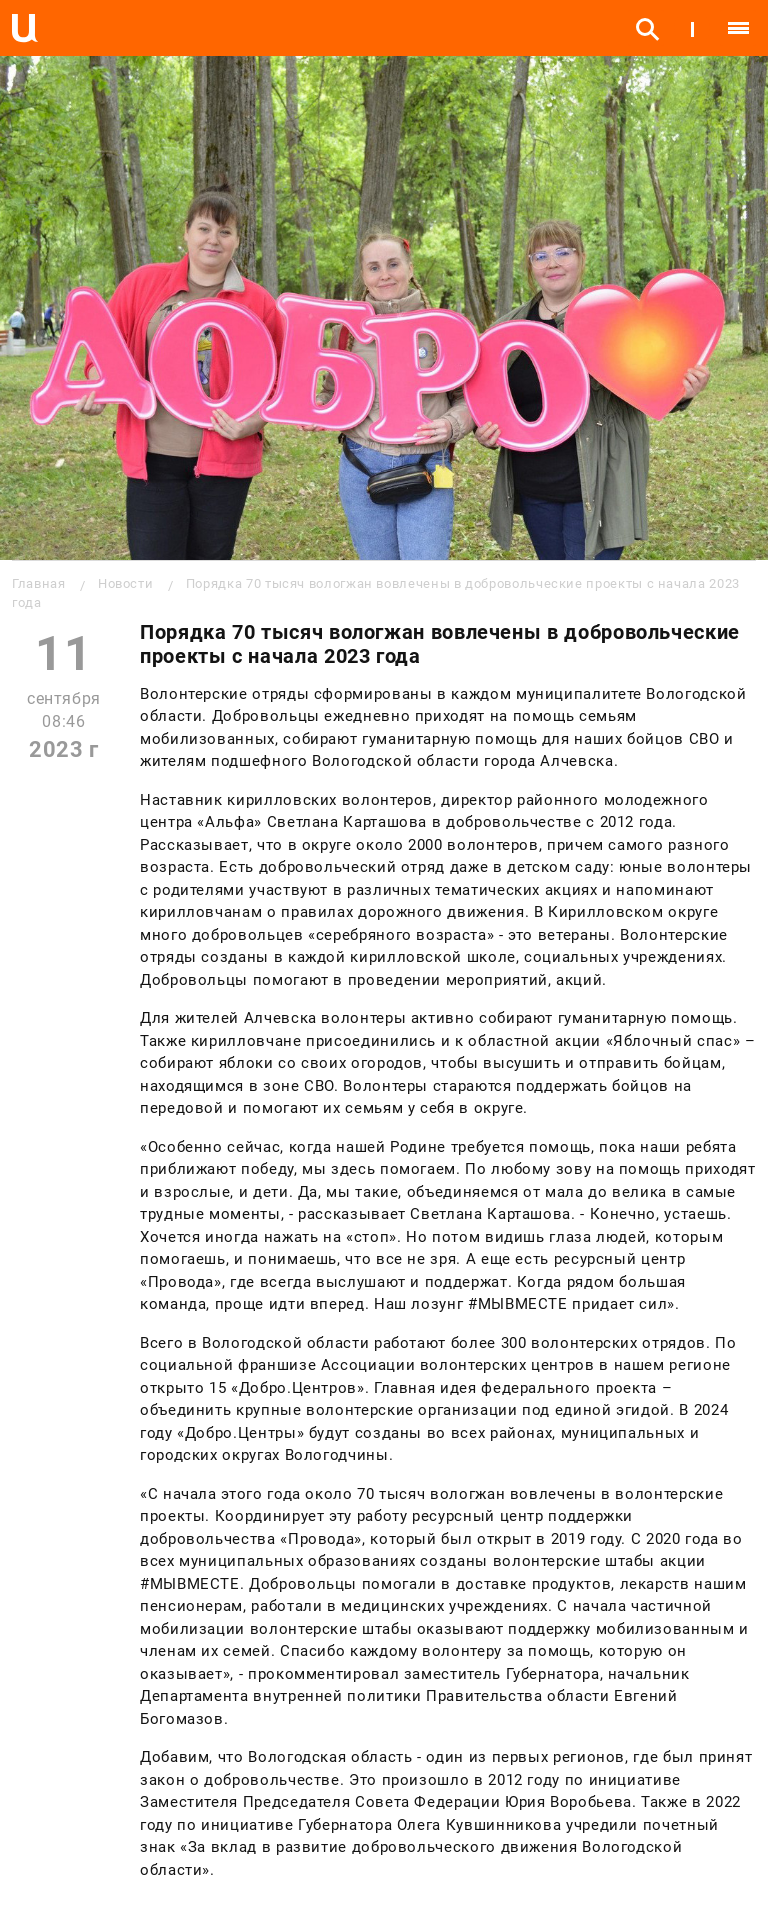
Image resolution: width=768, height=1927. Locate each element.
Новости (125, 583)
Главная (38, 583)
